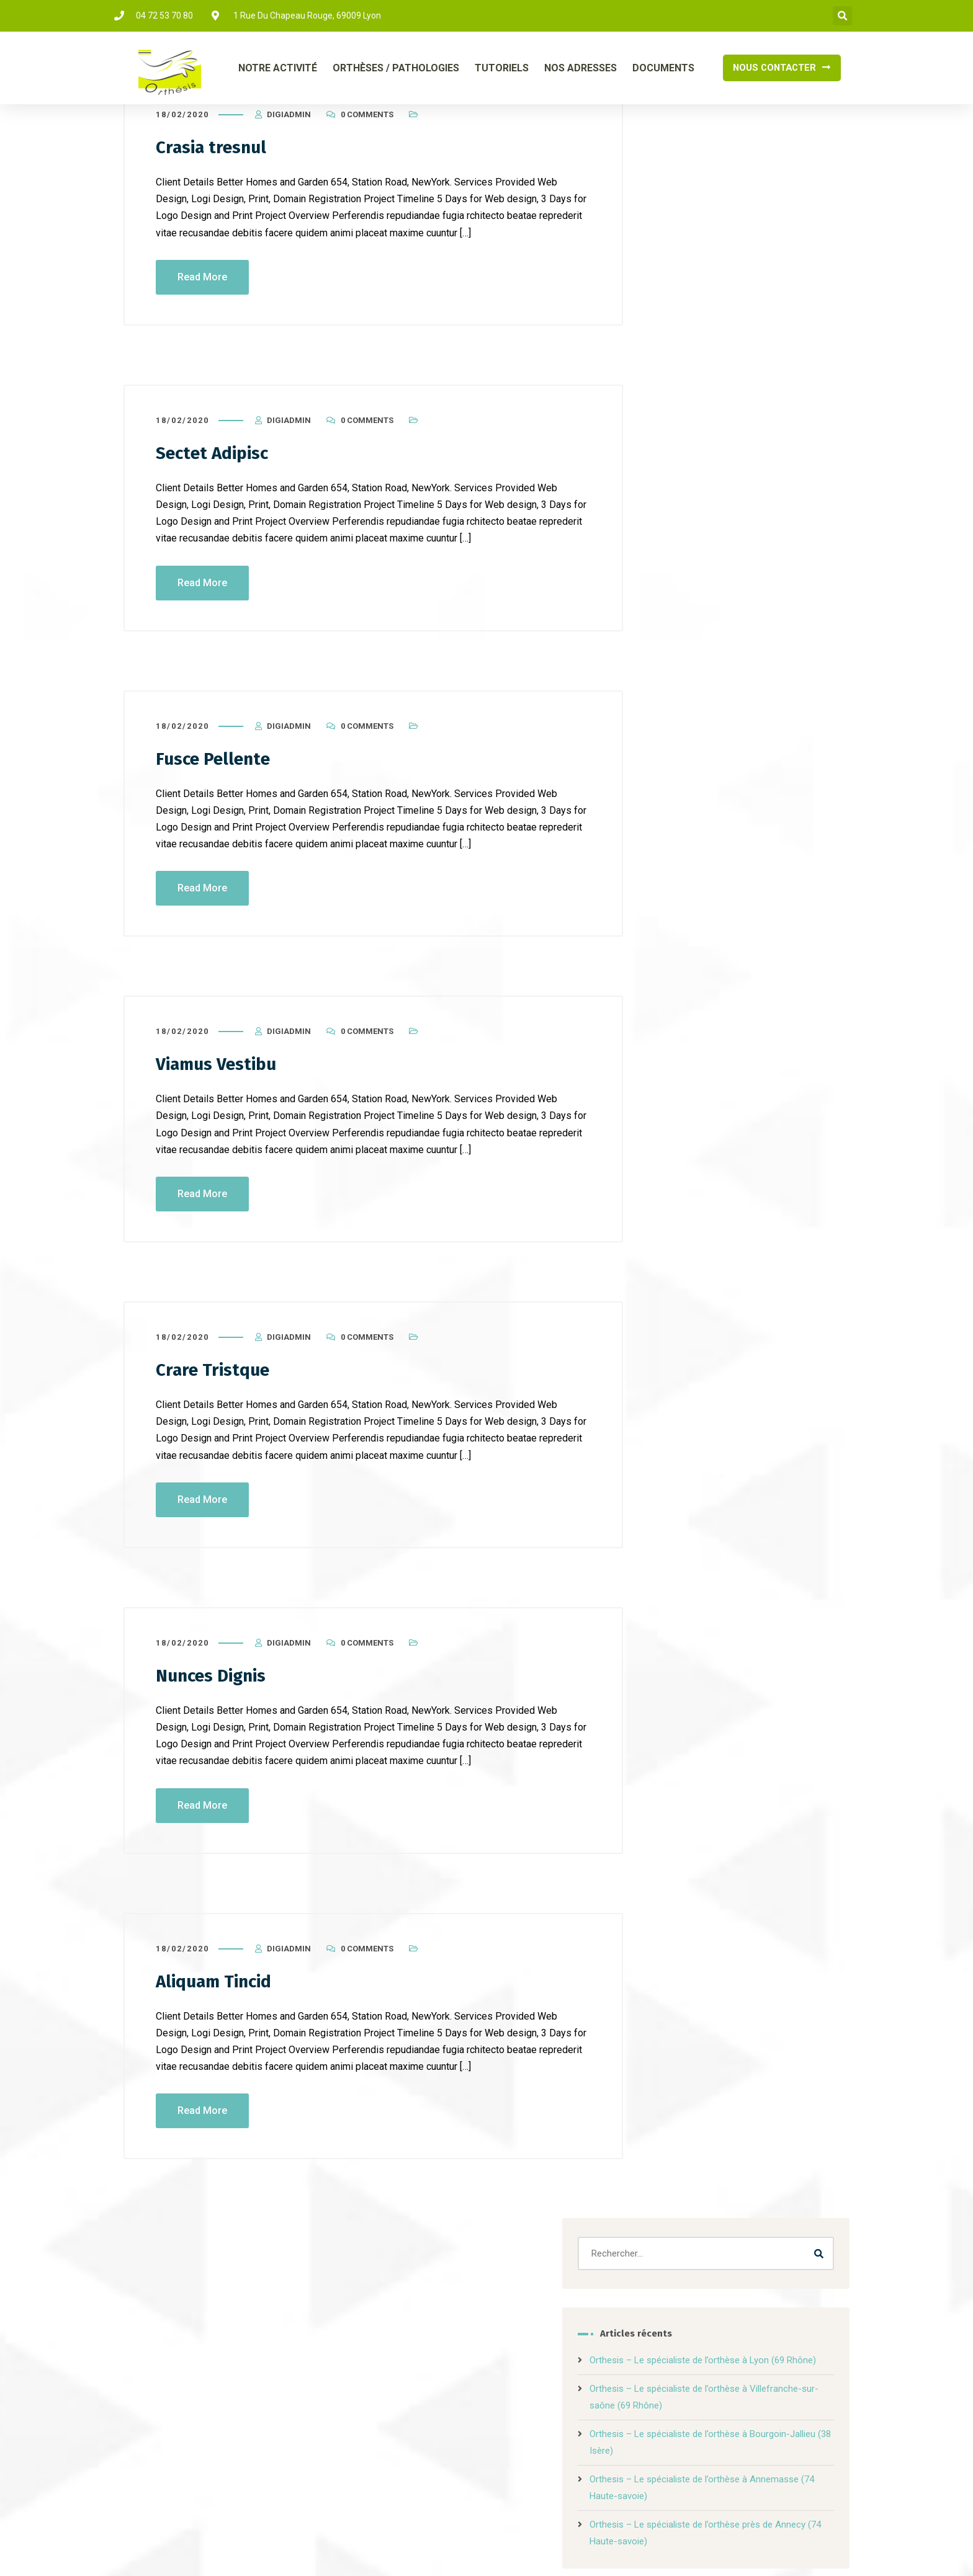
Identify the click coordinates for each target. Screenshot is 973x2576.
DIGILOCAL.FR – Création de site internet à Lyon (422, 2548)
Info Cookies (627, 2548)
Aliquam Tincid (219, 2003)
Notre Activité (277, 68)
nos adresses (598, 2407)
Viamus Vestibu (221, 1088)
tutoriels (515, 2407)
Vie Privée (675, 2548)
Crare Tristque (216, 1392)
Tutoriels (502, 68)
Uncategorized (702, 698)
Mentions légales (569, 2548)
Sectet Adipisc (216, 477)
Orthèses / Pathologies (396, 68)
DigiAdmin (289, 140)
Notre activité (293, 2407)
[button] (842, 15)
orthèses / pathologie (410, 2407)
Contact (677, 2407)
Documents (663, 68)
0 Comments (367, 140)
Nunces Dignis (216, 1698)
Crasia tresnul (215, 172)
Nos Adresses (580, 68)
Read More (202, 302)
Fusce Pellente (217, 783)
